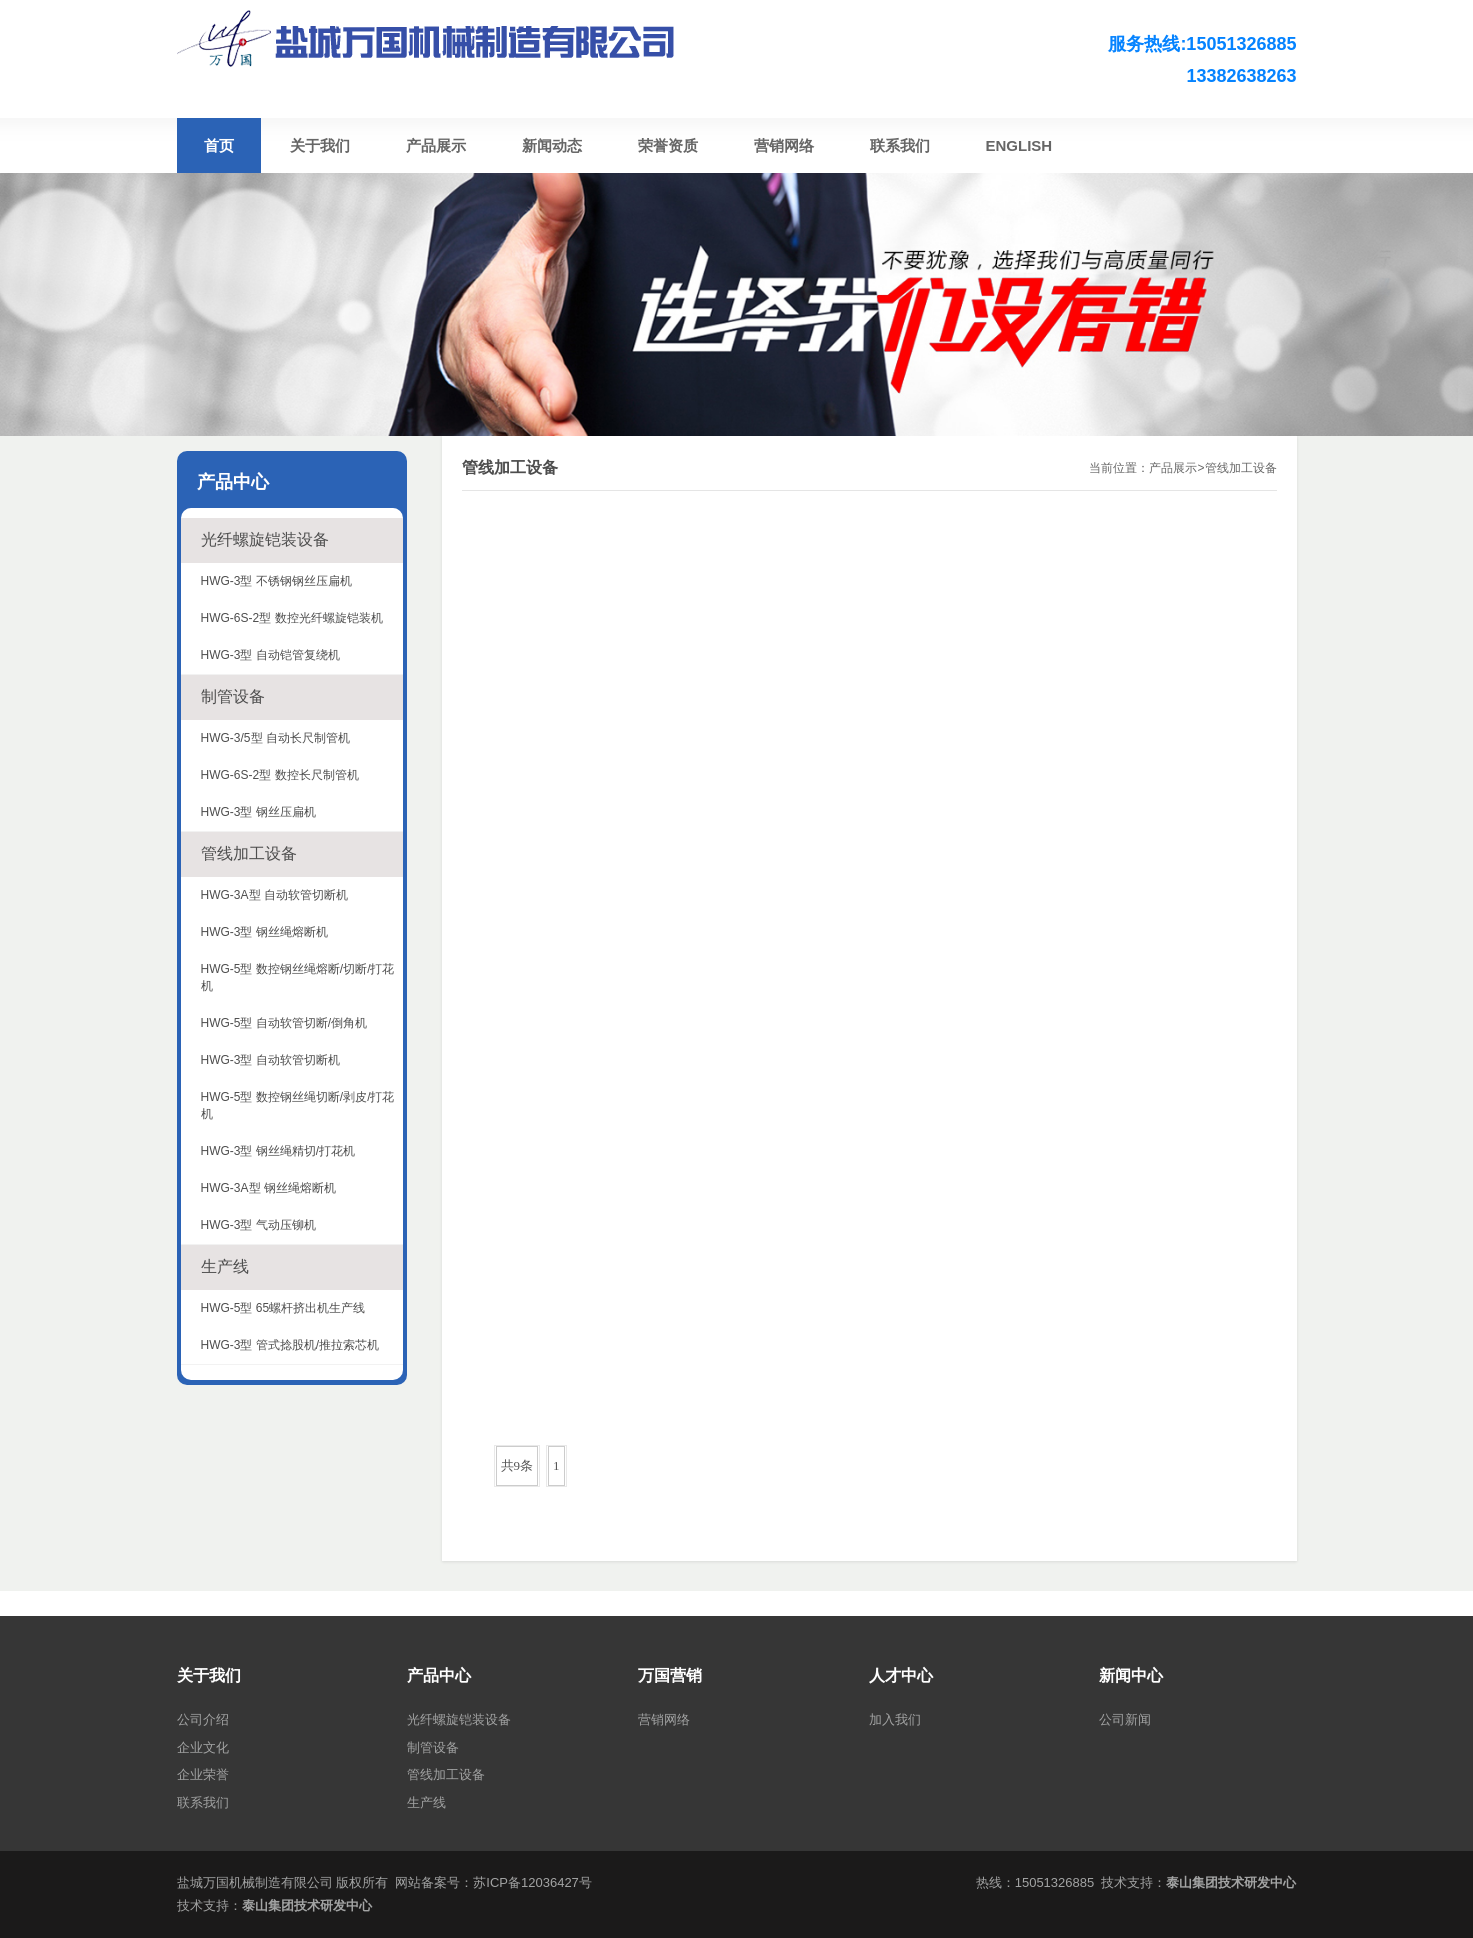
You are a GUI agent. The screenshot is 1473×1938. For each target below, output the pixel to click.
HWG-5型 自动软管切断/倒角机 (284, 1023)
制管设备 (233, 696)
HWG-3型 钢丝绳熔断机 (264, 932)
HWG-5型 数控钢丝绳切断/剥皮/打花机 (298, 1105)
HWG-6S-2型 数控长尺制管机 (280, 775)
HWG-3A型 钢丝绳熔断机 (268, 1188)
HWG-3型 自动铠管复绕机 (270, 655)
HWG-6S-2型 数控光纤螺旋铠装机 (292, 618)
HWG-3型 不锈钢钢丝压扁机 (276, 581)
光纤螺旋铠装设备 (265, 539)
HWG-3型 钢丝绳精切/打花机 (278, 1151)
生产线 (225, 1266)
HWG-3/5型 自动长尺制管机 (275, 738)
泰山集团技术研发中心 (307, 1905)
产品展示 (1173, 468)
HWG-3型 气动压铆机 (258, 1225)
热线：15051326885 (1035, 1882)
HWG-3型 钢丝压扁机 (258, 812)
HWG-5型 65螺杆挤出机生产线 (283, 1308)
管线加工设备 (1241, 468)
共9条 (517, 1465)
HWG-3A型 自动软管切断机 (274, 895)
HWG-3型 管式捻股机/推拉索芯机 (290, 1345)
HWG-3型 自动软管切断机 (270, 1060)
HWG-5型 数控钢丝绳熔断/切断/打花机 (298, 977)
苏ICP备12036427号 (532, 1882)
